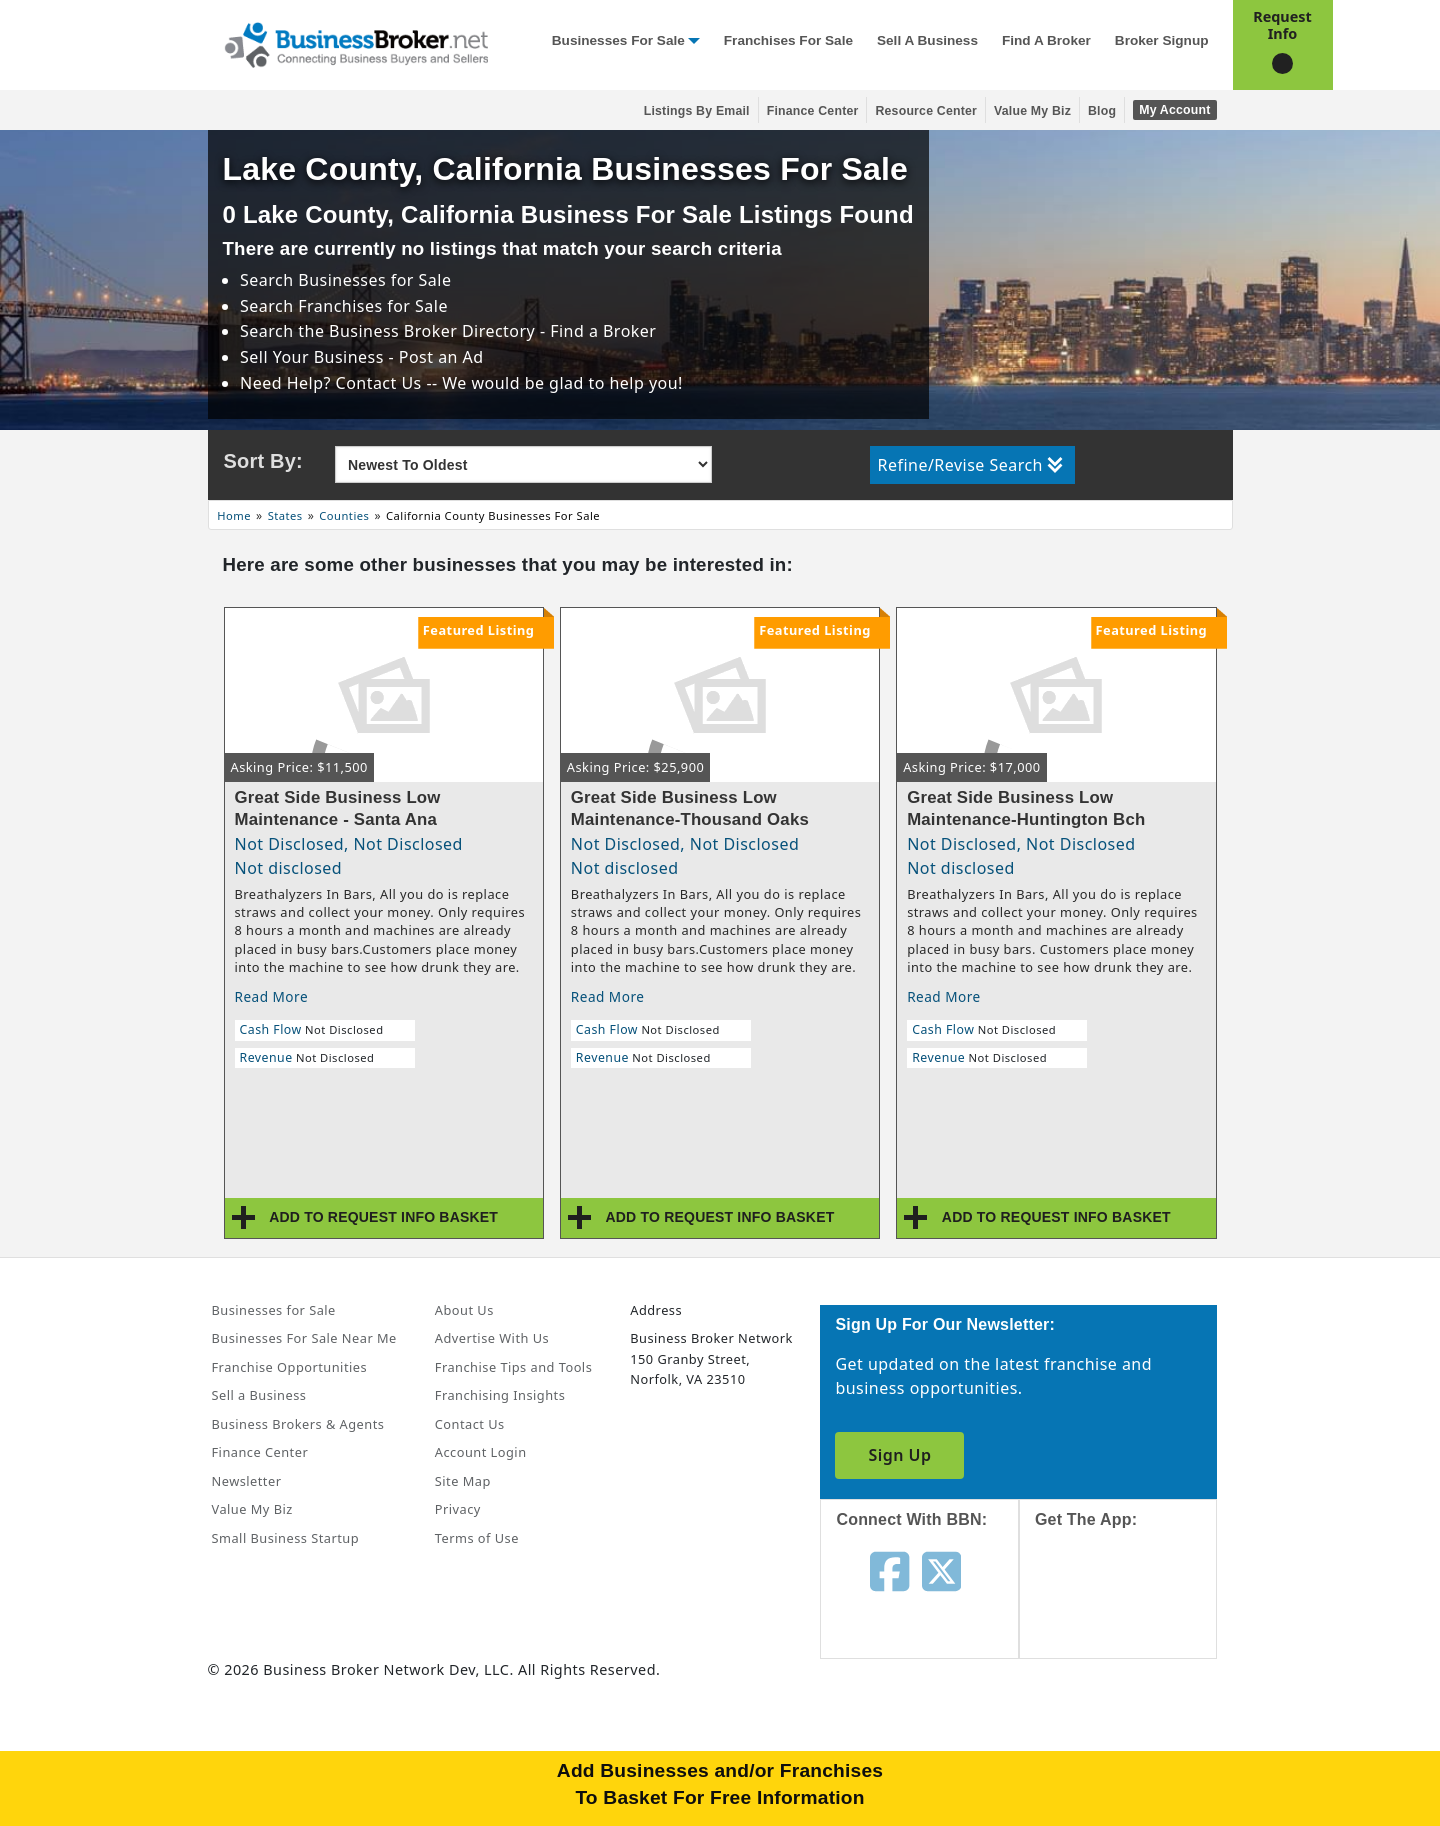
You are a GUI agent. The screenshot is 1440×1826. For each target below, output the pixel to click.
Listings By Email (697, 111)
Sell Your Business (314, 357)
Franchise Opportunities (290, 1367)
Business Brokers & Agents (298, 1424)
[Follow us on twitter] (941, 1570)
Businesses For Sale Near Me (304, 1338)
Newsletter (247, 1481)
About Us (464, 1310)
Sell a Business (927, 40)
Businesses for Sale (618, 40)
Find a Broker (1046, 40)
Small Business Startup (286, 1538)
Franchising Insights (500, 1395)
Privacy (458, 1509)
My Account (1174, 110)
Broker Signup (1162, 40)
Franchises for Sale (788, 40)
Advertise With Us (492, 1338)
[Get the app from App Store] (1133, 1612)
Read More (272, 996)
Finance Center (813, 111)
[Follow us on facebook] (889, 1570)
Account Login (481, 1452)
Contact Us (470, 1424)
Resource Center (926, 111)
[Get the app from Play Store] (1133, 1748)
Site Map (463, 1481)
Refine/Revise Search (970, 465)
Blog (1102, 111)
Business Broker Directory (432, 331)
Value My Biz (1032, 111)
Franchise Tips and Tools (513, 1367)
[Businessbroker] (356, 43)
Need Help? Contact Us (333, 383)
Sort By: (263, 461)
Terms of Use (477, 1538)
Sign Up (899, 1455)
